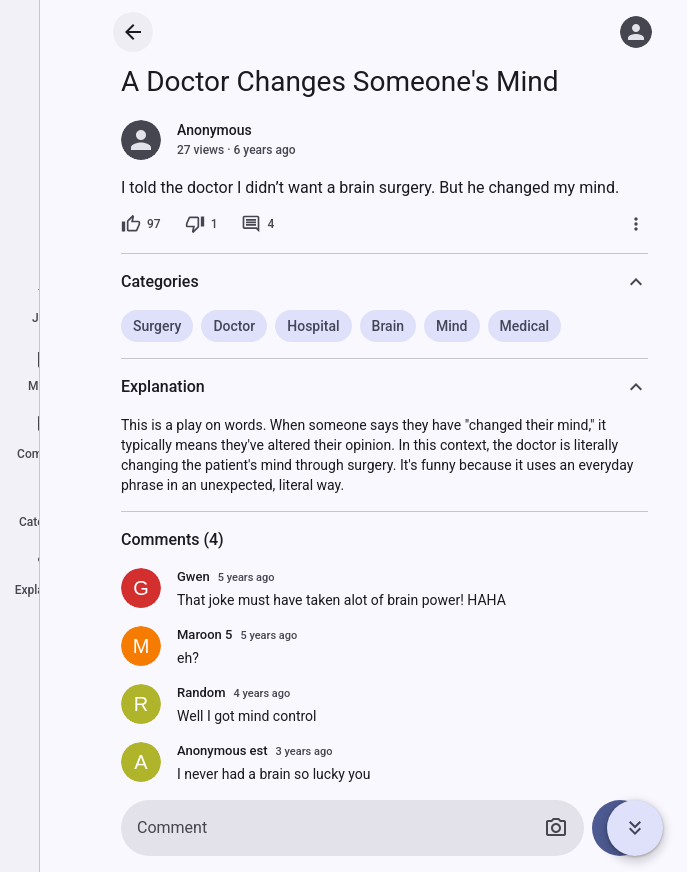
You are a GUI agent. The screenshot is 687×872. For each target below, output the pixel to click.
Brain (388, 326)
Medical (525, 326)
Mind (452, 326)
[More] (636, 224)
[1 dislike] (201, 224)
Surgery (157, 326)
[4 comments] (257, 224)
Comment (172, 827)
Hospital (313, 326)
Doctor (234, 326)
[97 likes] (141, 224)
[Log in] (636, 32)
